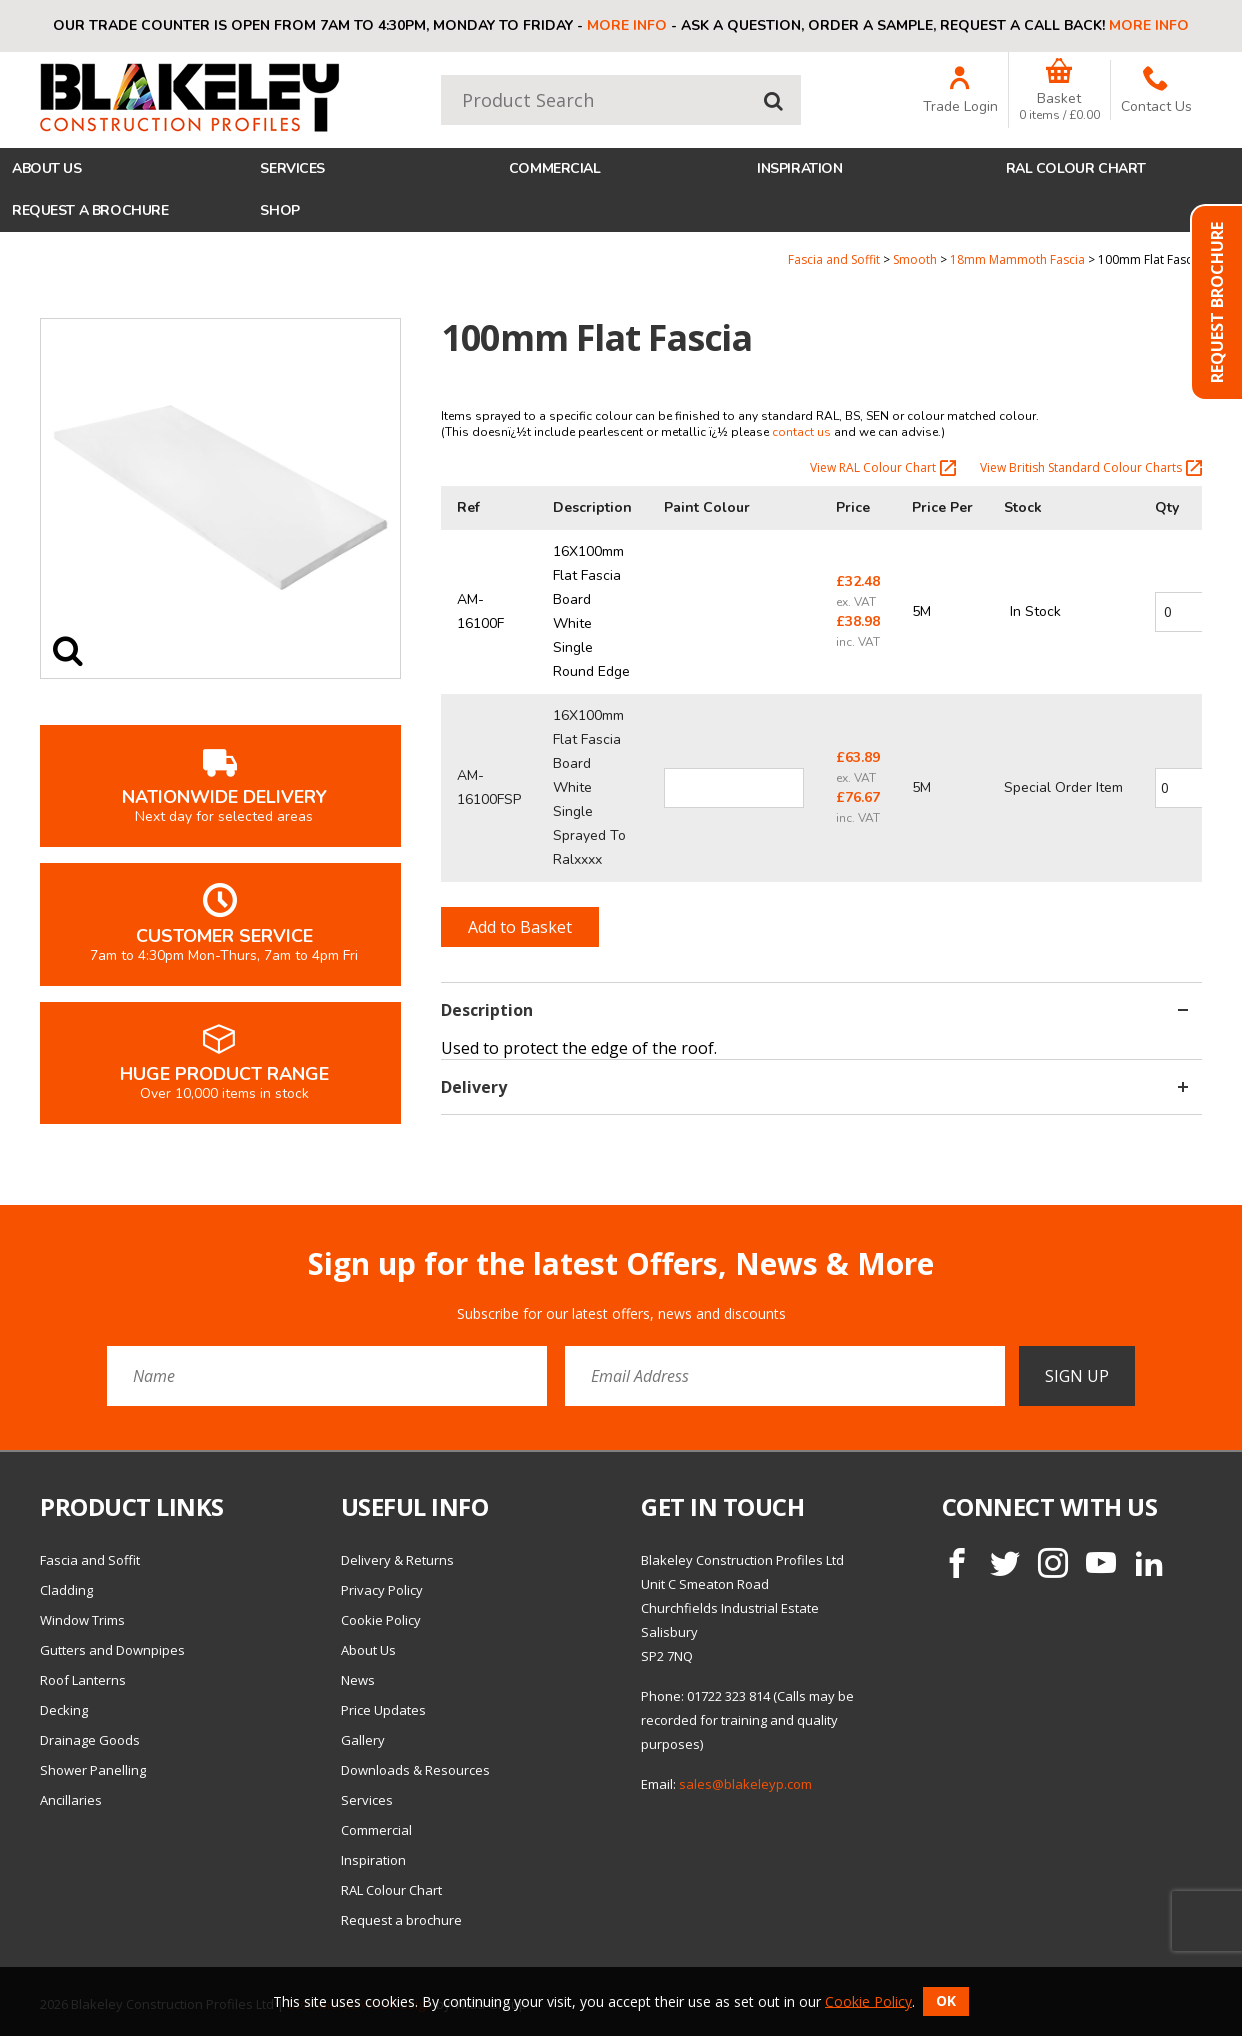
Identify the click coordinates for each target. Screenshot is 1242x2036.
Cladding (66, 1590)
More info (627, 25)
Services (292, 168)
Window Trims (82, 1620)
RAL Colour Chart (1076, 168)
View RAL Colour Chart (883, 468)
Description (814, 1010)
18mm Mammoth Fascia (1017, 259)
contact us (801, 432)
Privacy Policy (382, 1590)
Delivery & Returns (397, 1560)
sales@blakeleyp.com (745, 1784)
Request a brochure (90, 210)
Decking (64, 1710)
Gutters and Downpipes (112, 1650)
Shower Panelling (93, 1770)
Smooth (915, 259)
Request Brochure (1217, 302)
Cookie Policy (381, 1620)
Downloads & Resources (415, 1770)
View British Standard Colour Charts (1091, 468)
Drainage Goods (90, 1740)
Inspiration (799, 168)
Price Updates (383, 1710)
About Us (47, 168)
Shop (279, 210)
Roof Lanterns (83, 1680)
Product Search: (441, 75)
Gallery (363, 1740)
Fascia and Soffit (834, 259)
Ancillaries (71, 1800)
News (358, 1680)
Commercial (555, 168)
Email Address (0, 1231)
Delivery (814, 1087)
